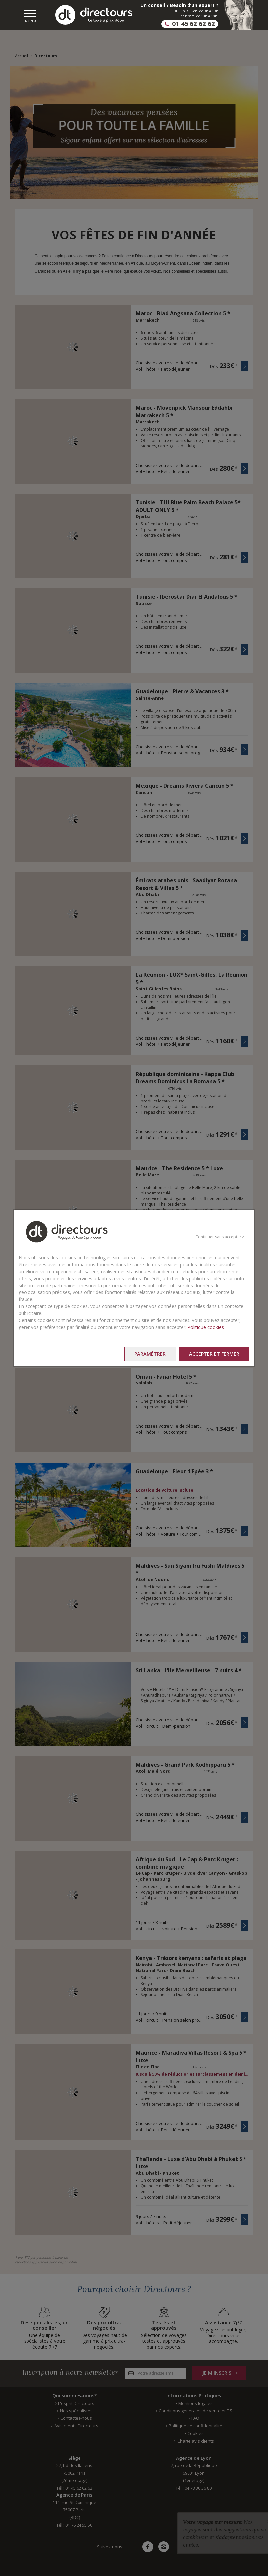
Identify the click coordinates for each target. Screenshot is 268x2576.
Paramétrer (150, 1354)
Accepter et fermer (214, 1354)
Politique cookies (206, 1327)
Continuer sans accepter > (219, 1237)
